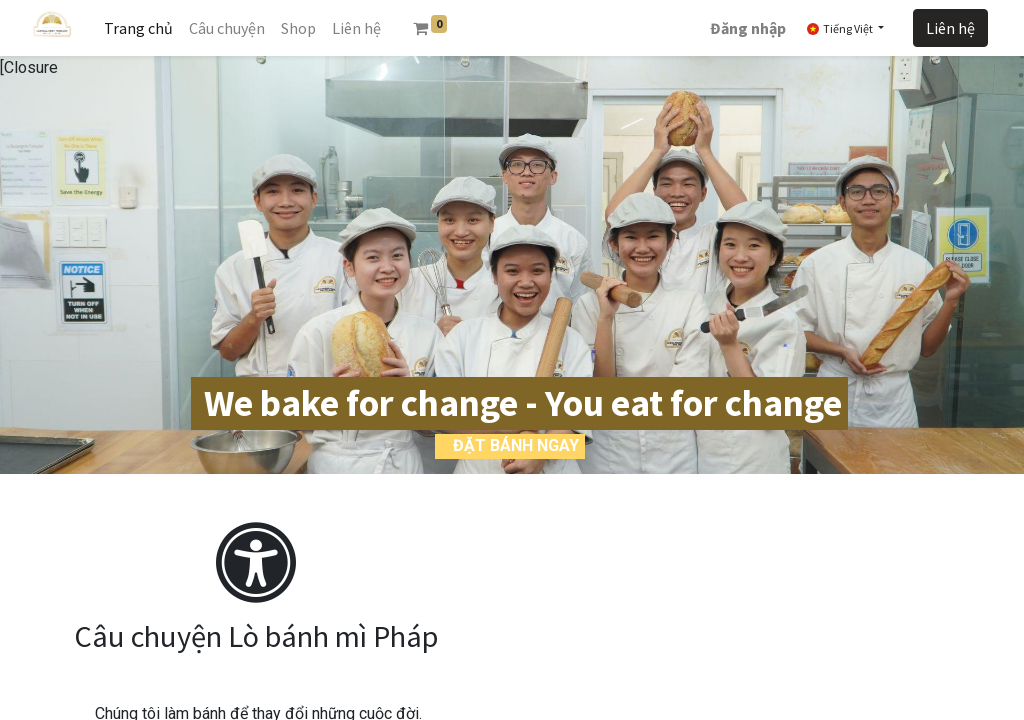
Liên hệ (950, 28)
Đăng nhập (748, 28)
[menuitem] (138, 28)
